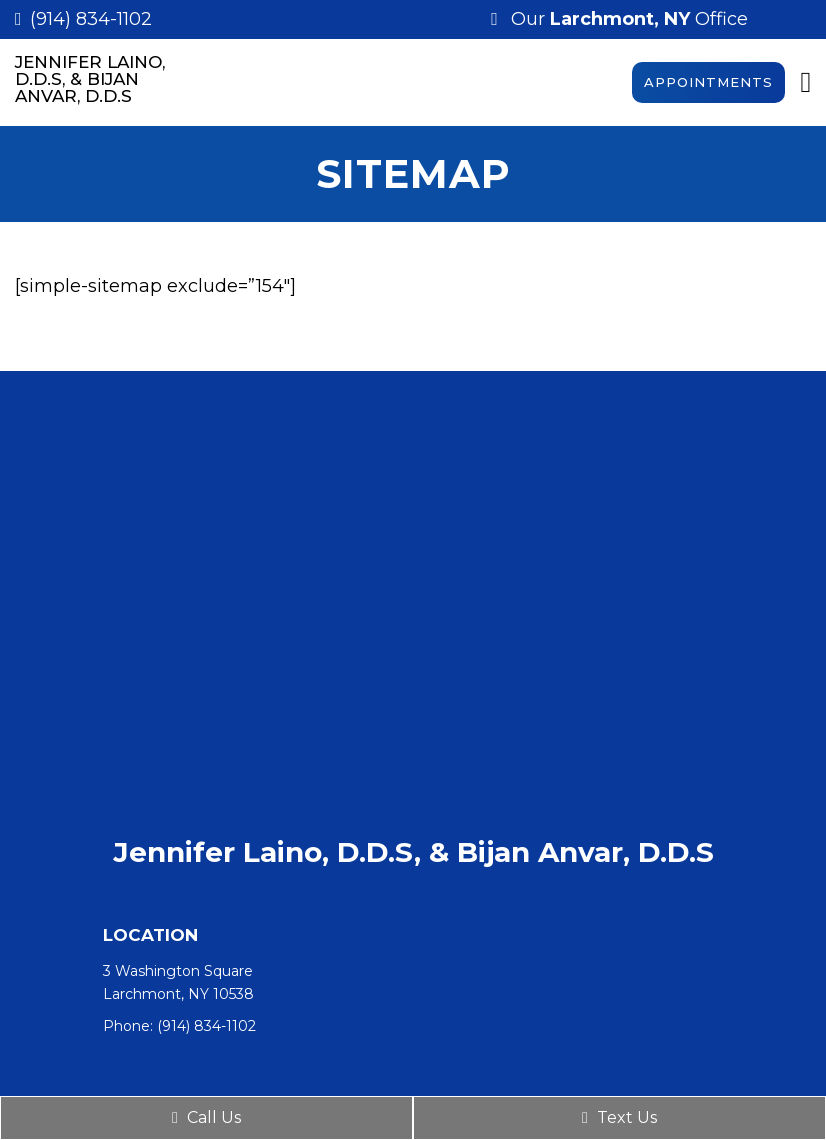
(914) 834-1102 (91, 19)
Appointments (708, 82)
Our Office (627, 19)
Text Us (619, 1117)
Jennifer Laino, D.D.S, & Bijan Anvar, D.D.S (90, 79)
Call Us (206, 1117)
